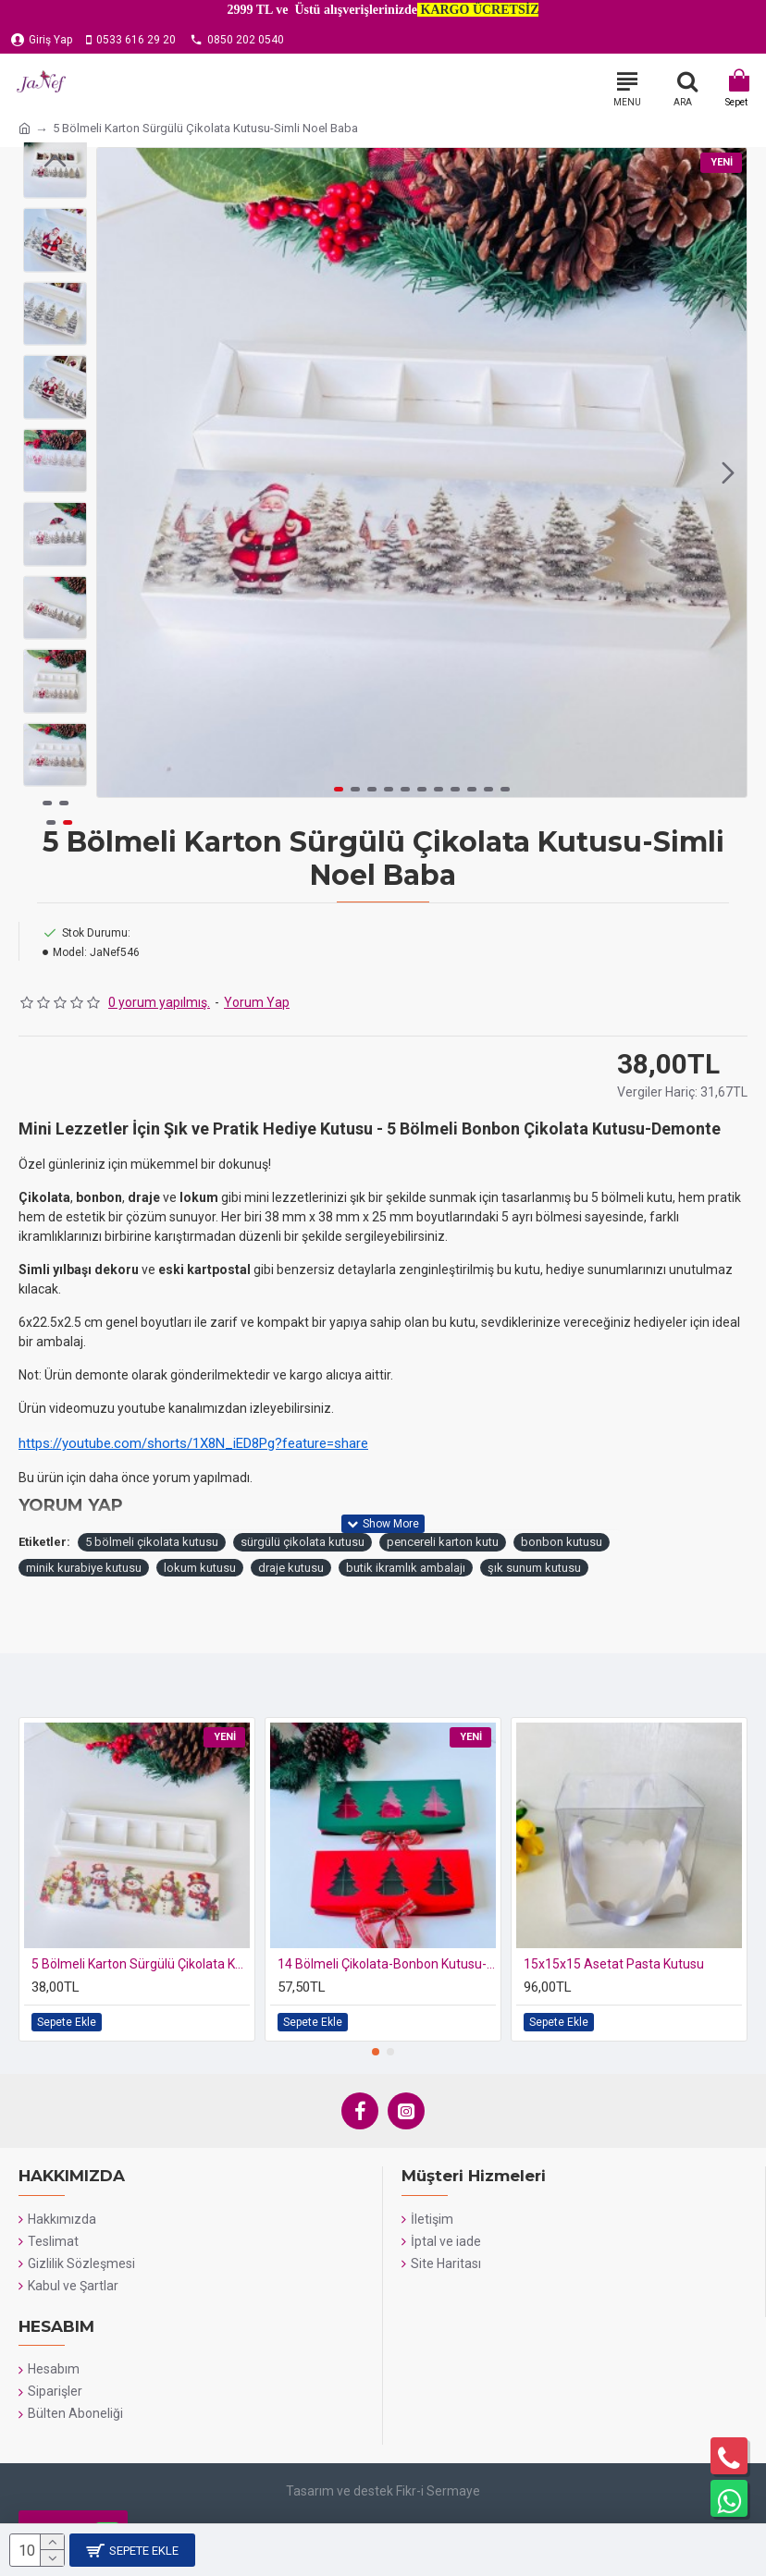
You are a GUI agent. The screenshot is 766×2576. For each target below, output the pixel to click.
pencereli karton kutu (443, 1542)
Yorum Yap (257, 1002)
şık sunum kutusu (534, 1568)
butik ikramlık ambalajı (405, 1568)
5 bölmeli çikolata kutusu (151, 1542)
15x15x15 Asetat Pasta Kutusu (614, 1964)
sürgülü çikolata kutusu (302, 1542)
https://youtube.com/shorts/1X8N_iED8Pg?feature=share (193, 1443)
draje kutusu (291, 1568)
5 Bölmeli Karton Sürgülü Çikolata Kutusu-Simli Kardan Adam (140, 1964)
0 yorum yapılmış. (159, 1002)
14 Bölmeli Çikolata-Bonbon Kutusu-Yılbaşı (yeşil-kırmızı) (387, 1964)
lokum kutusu (200, 1568)
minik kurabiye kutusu (84, 1568)
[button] (728, 472)
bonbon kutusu (561, 1542)
